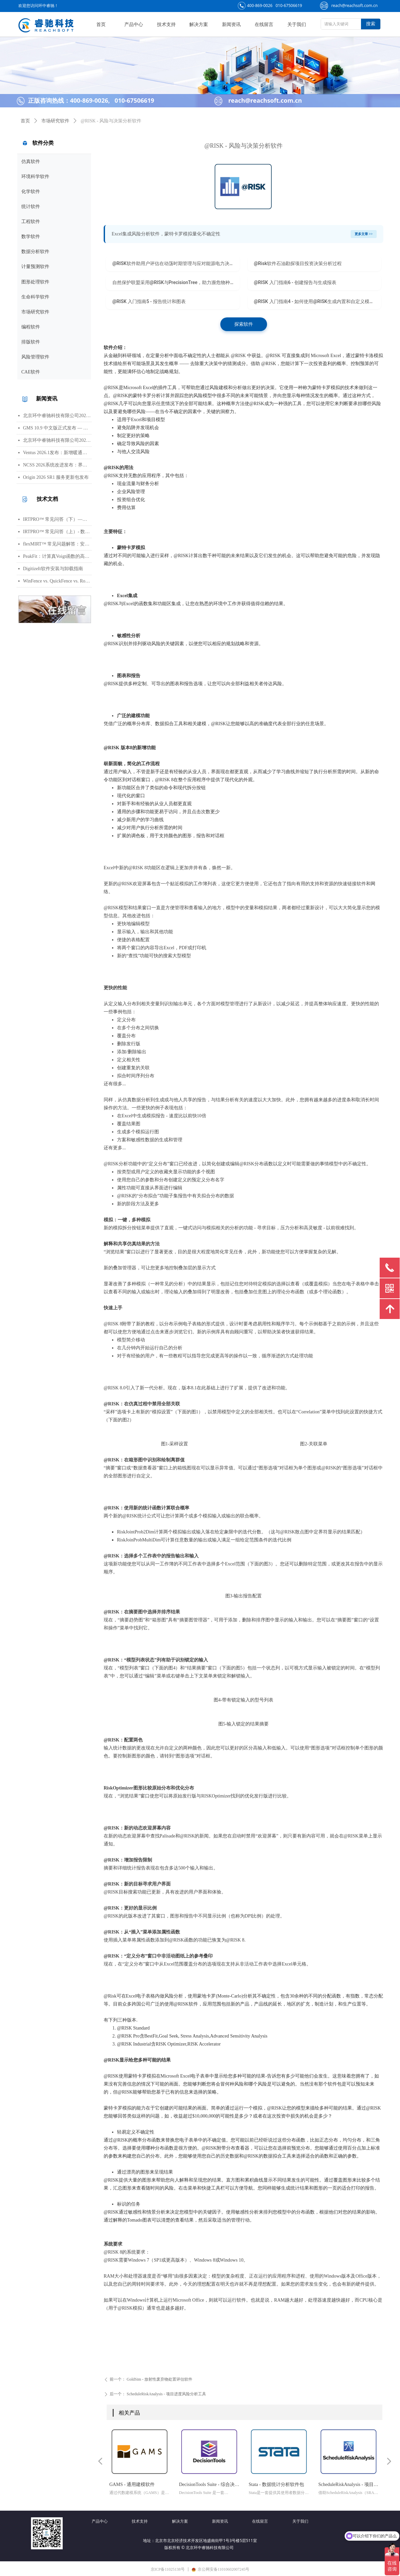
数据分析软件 (35, 251)
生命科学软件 (35, 296)
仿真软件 (30, 161)
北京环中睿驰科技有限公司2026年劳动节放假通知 (57, 415)
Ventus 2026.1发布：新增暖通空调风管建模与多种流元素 (57, 452)
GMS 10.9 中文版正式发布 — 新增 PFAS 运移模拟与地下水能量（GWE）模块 (57, 427)
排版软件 (30, 341)
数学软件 (30, 236)
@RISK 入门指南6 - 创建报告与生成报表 (295, 282)
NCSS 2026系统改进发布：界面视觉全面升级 (57, 464)
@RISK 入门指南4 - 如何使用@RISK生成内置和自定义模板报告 (317, 301)
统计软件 (30, 206)
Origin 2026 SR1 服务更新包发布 (56, 477)
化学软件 (30, 191)
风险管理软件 (35, 356)
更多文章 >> (364, 234)
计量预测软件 (35, 266)
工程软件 (30, 221)
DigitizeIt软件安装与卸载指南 (53, 568)
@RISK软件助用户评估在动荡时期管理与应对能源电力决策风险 (176, 263)
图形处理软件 (35, 281)
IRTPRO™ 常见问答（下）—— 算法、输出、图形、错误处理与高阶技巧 (57, 519)
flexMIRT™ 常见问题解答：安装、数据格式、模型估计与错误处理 (57, 543)
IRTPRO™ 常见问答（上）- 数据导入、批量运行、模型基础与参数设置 (57, 531)
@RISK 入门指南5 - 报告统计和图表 (149, 301)
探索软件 (243, 324)
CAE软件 (30, 371)
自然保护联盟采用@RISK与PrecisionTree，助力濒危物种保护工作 (176, 282)
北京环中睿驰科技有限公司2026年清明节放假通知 (57, 440)
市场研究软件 (35, 311)
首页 (25, 120)
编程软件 (30, 326)
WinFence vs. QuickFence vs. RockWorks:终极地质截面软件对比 (57, 580)
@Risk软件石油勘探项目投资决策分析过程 (298, 263)
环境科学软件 (35, 176)
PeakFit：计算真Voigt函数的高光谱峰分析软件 (57, 556)
